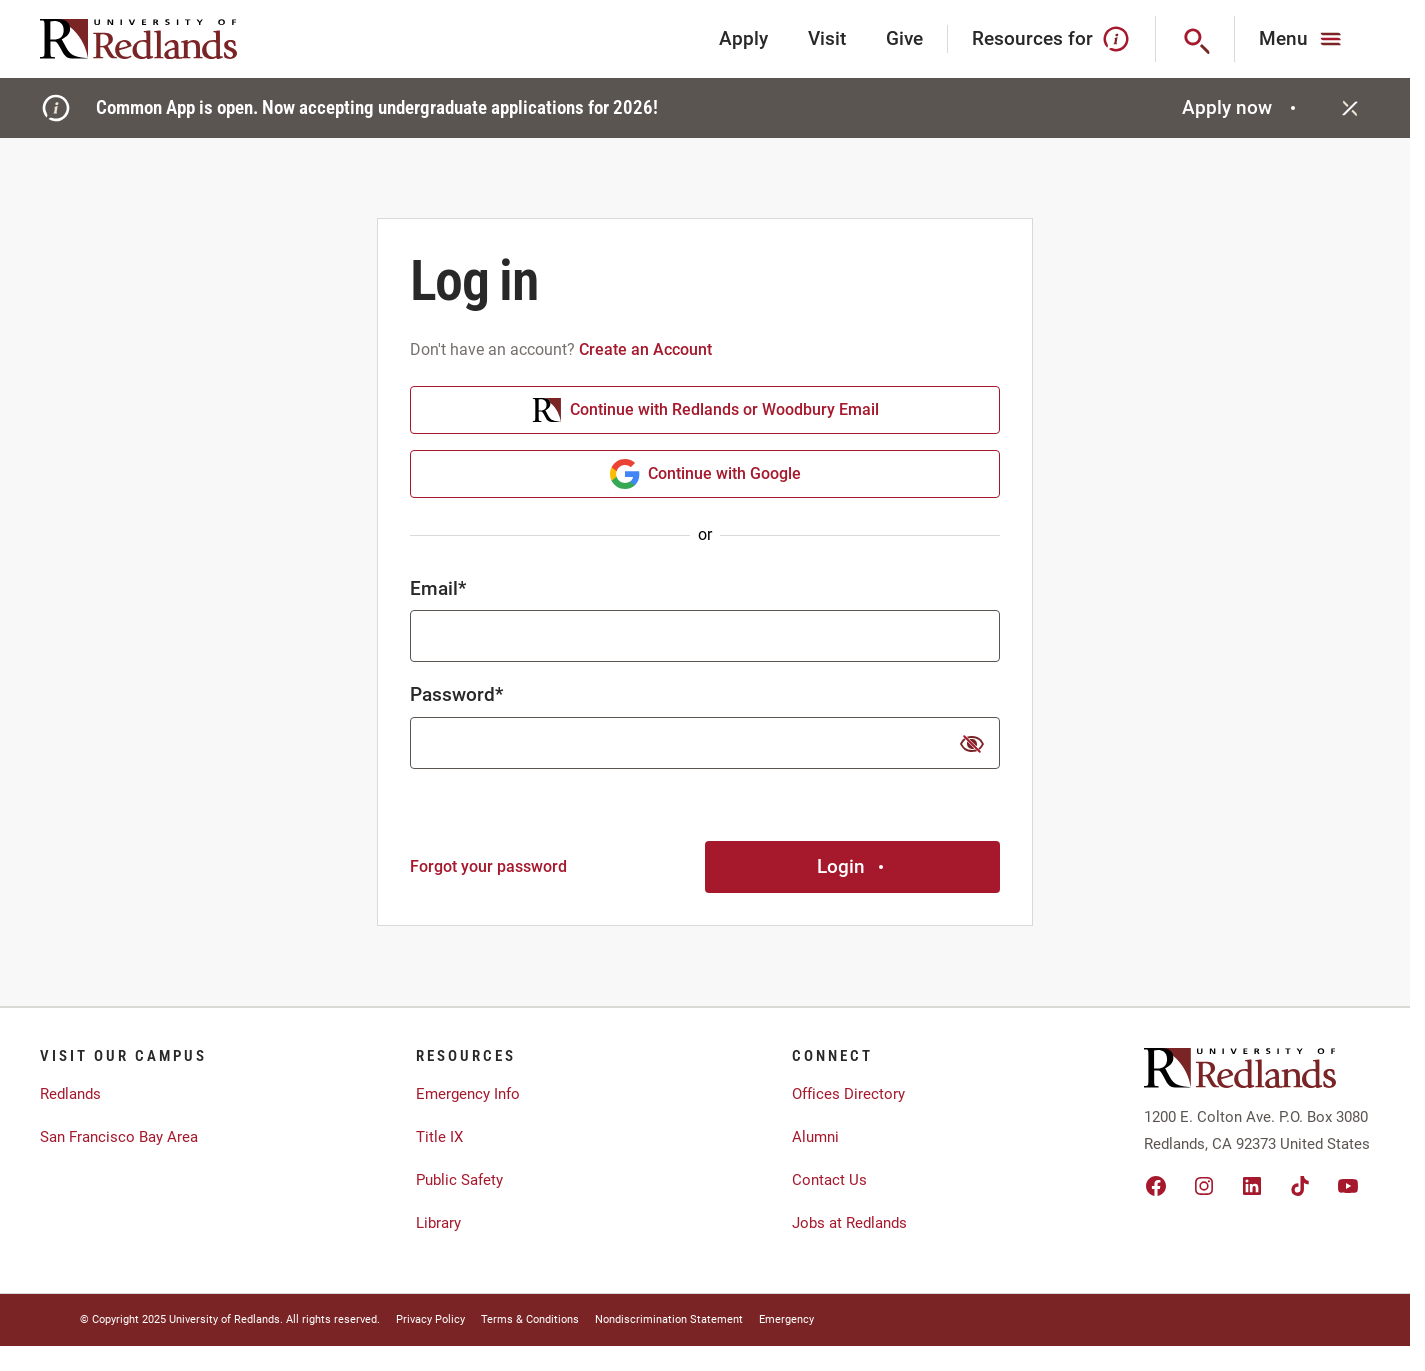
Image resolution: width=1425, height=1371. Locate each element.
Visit (827, 38)
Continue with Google (705, 474)
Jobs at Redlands (849, 1223)
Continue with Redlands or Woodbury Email (705, 410)
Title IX (439, 1137)
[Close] (1350, 108)
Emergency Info (468, 1094)
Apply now (1241, 107)
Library (438, 1223)
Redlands (70, 1094)
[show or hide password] (972, 744)
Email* (438, 588)
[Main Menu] (1302, 39)
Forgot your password (488, 866)
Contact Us (829, 1180)
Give (904, 38)
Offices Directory (848, 1094)
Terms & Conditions (530, 1319)
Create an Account (645, 349)
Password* (456, 694)
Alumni (815, 1137)
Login (853, 866)
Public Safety (459, 1180)
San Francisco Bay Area (119, 1137)
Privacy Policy (430, 1319)
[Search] (1195, 39)
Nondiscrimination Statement (669, 1319)
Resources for (1051, 39)
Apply (743, 38)
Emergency (786, 1319)
